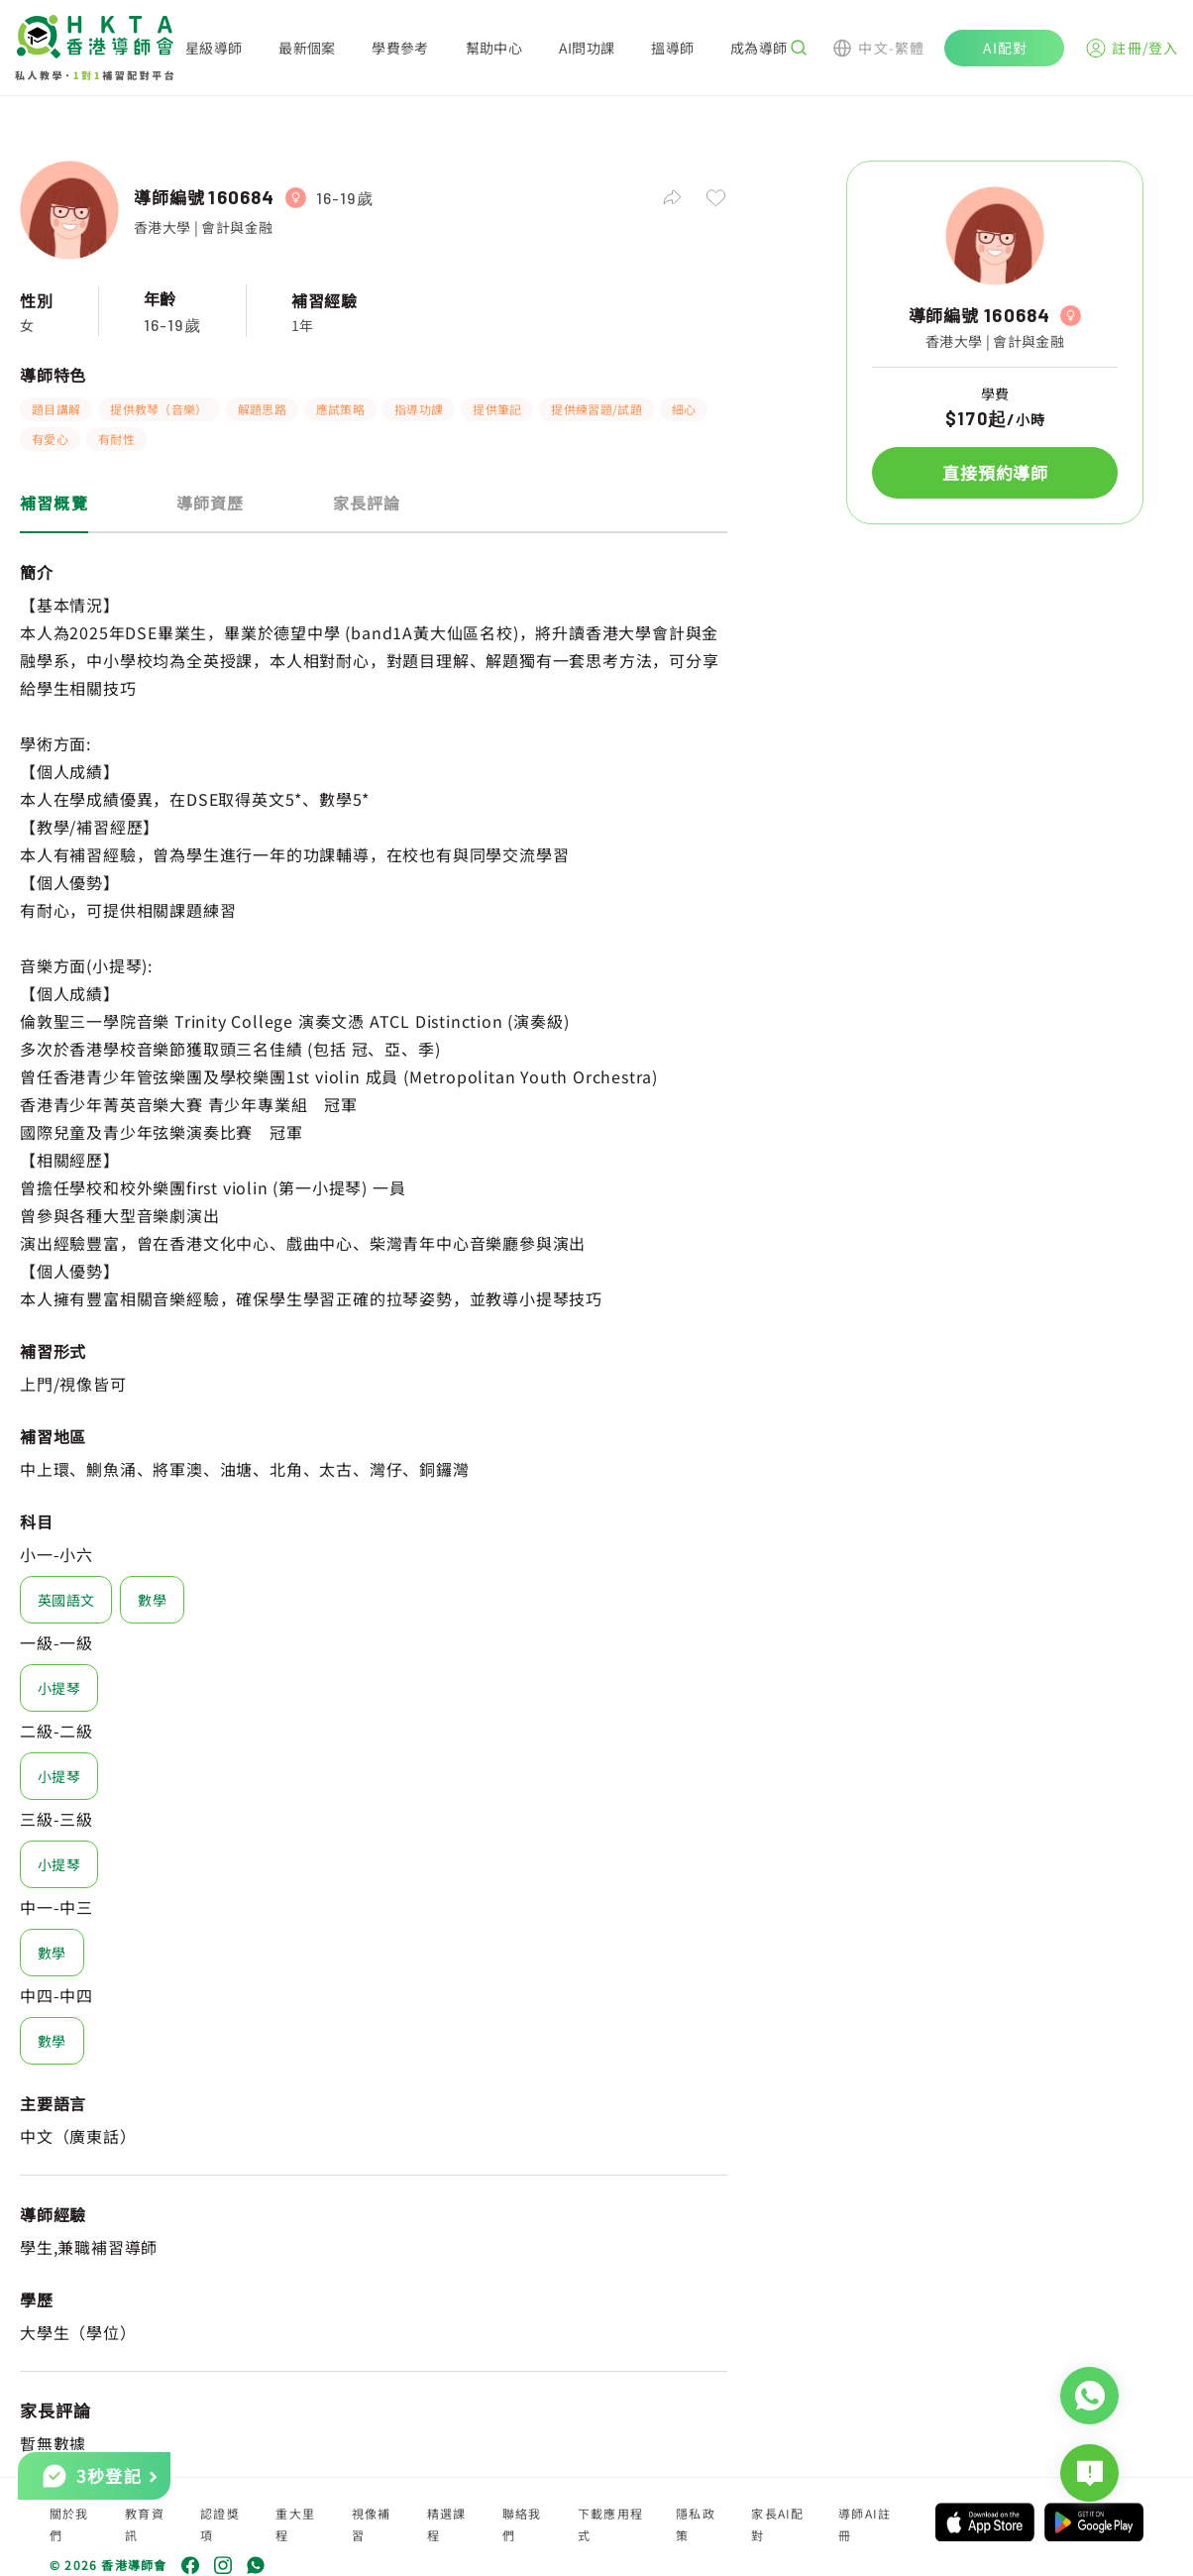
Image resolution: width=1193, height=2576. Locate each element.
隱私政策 (695, 2524)
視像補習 (371, 2524)
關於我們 (69, 2524)
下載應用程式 (610, 2524)
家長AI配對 (777, 2524)
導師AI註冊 (864, 2524)
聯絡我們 (522, 2524)
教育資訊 (144, 2524)
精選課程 (447, 2524)
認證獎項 (220, 2524)
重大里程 (295, 2524)
